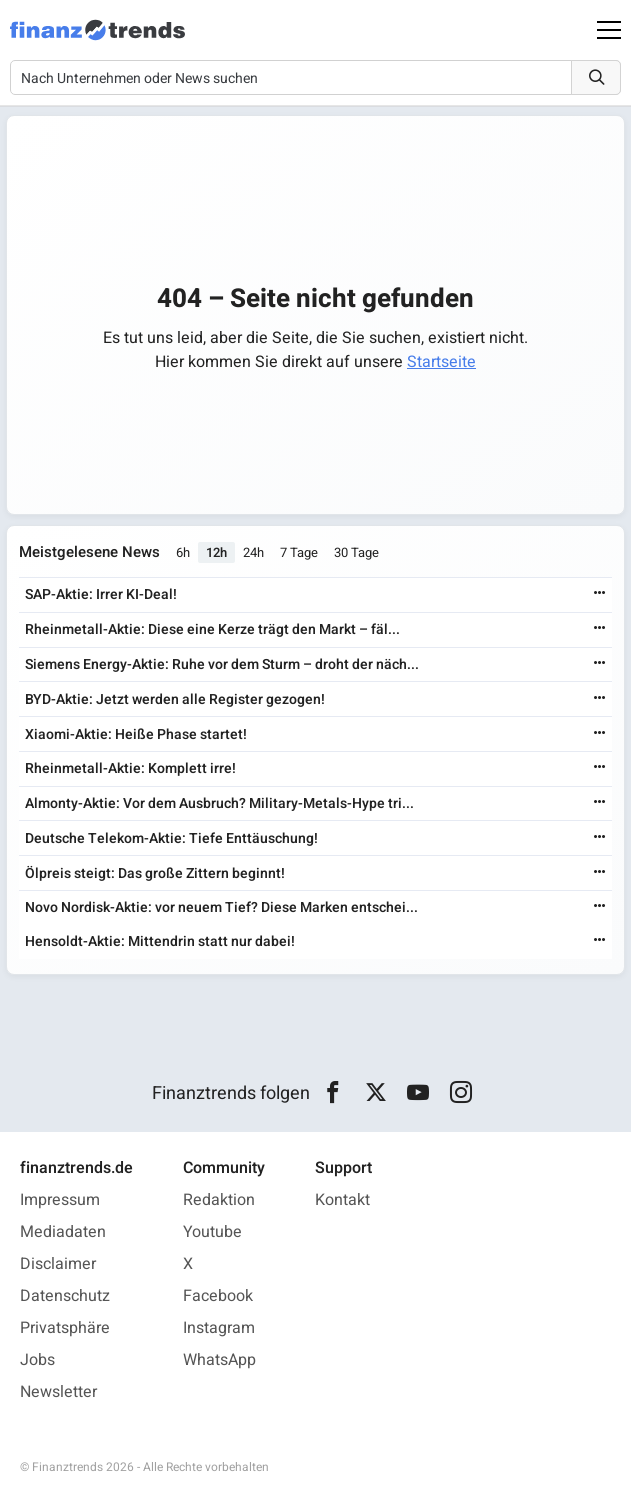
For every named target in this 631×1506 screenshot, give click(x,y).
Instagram (219, 1328)
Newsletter (58, 1392)
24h (253, 552)
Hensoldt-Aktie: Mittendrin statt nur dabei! (160, 941)
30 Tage (356, 552)
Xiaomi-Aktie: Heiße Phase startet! (136, 734)
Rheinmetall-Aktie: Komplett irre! (130, 768)
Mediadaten (63, 1232)
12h (216, 552)
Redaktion (219, 1200)
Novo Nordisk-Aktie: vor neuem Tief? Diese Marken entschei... (221, 907)
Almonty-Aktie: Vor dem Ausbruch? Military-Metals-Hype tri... (219, 803)
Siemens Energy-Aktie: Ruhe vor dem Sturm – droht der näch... (222, 664)
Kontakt (342, 1200)
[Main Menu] (609, 30)
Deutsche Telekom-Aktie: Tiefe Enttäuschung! (171, 838)
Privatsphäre (65, 1328)
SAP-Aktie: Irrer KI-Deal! (101, 594)
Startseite (441, 362)
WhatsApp (219, 1360)
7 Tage (299, 552)
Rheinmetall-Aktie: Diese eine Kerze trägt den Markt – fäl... (212, 629)
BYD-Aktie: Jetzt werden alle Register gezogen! (175, 699)
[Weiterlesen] (600, 594)
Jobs (37, 1360)
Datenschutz (65, 1296)
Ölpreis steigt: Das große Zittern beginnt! (155, 873)
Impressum (60, 1200)
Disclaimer (58, 1264)
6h (183, 552)
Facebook (218, 1296)
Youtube (212, 1232)
